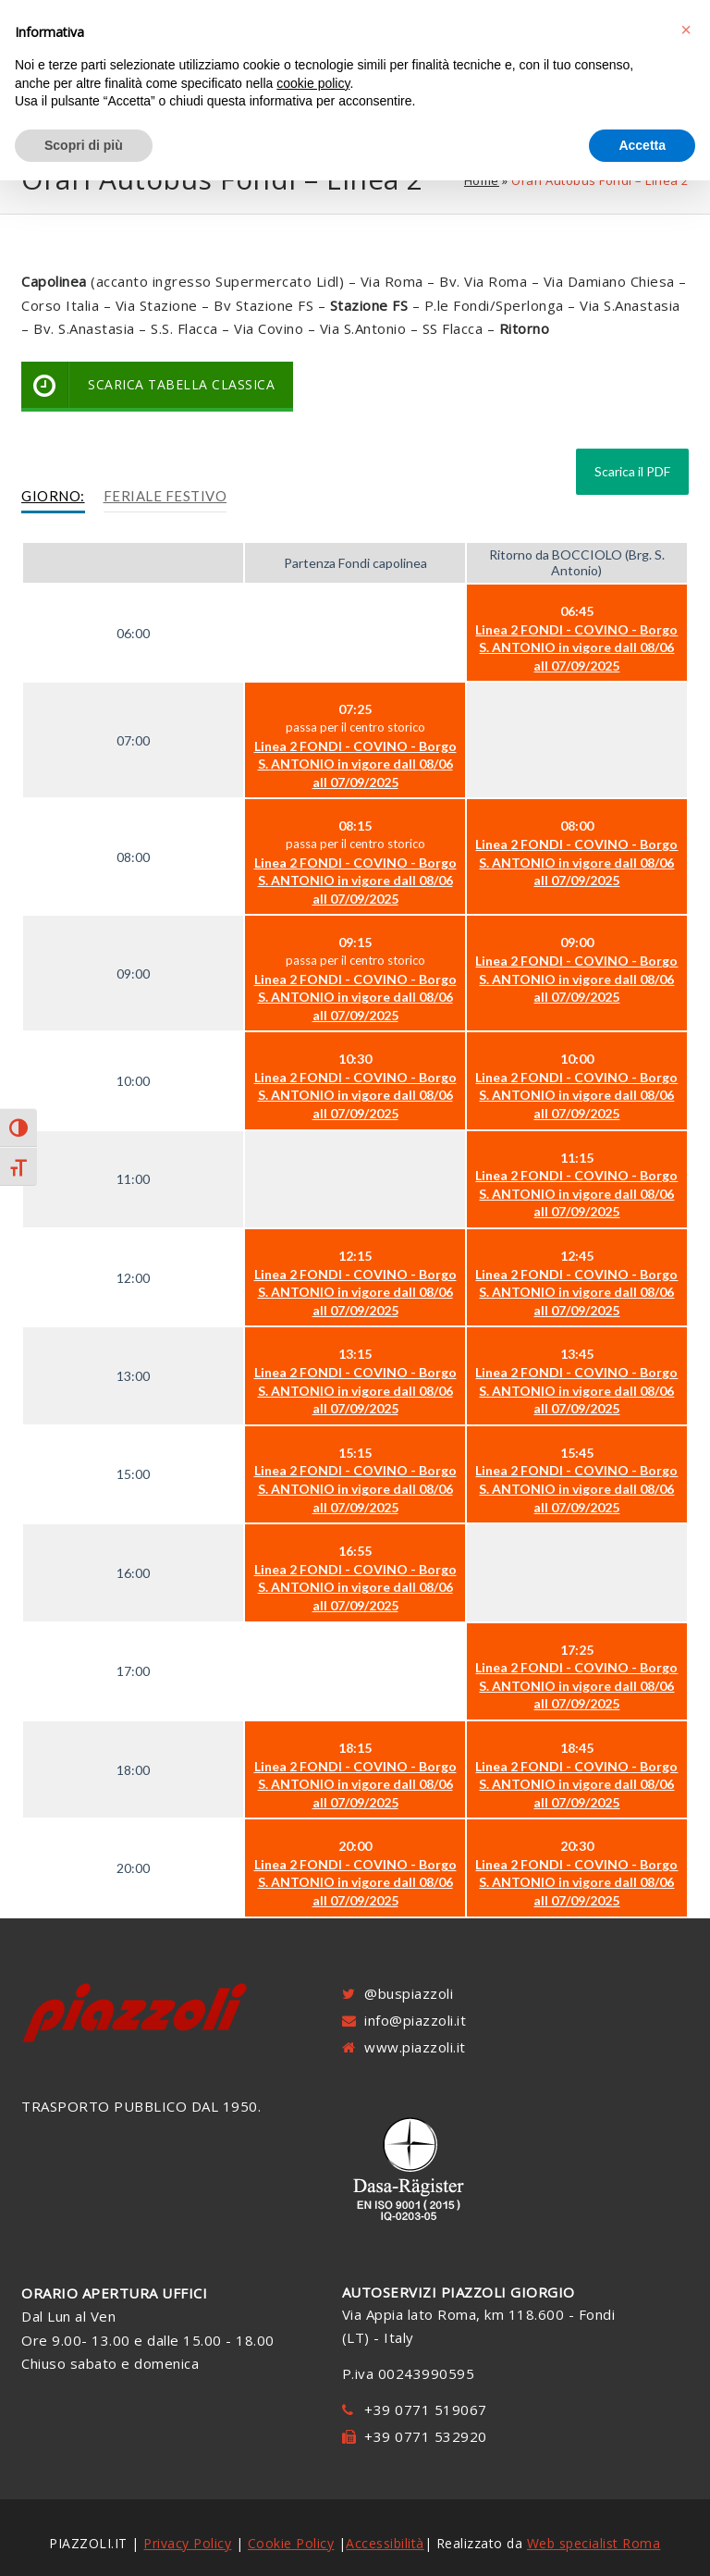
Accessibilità (385, 2543)
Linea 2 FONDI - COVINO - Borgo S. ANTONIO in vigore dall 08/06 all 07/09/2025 (576, 647)
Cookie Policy (291, 2543)
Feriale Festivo (165, 495)
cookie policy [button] (312, 83)
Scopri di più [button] (83, 145)
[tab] (53, 496)
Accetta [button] (642, 145)
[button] (686, 29)
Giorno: (53, 495)
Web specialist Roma (594, 2543)
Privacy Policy (187, 2543)
